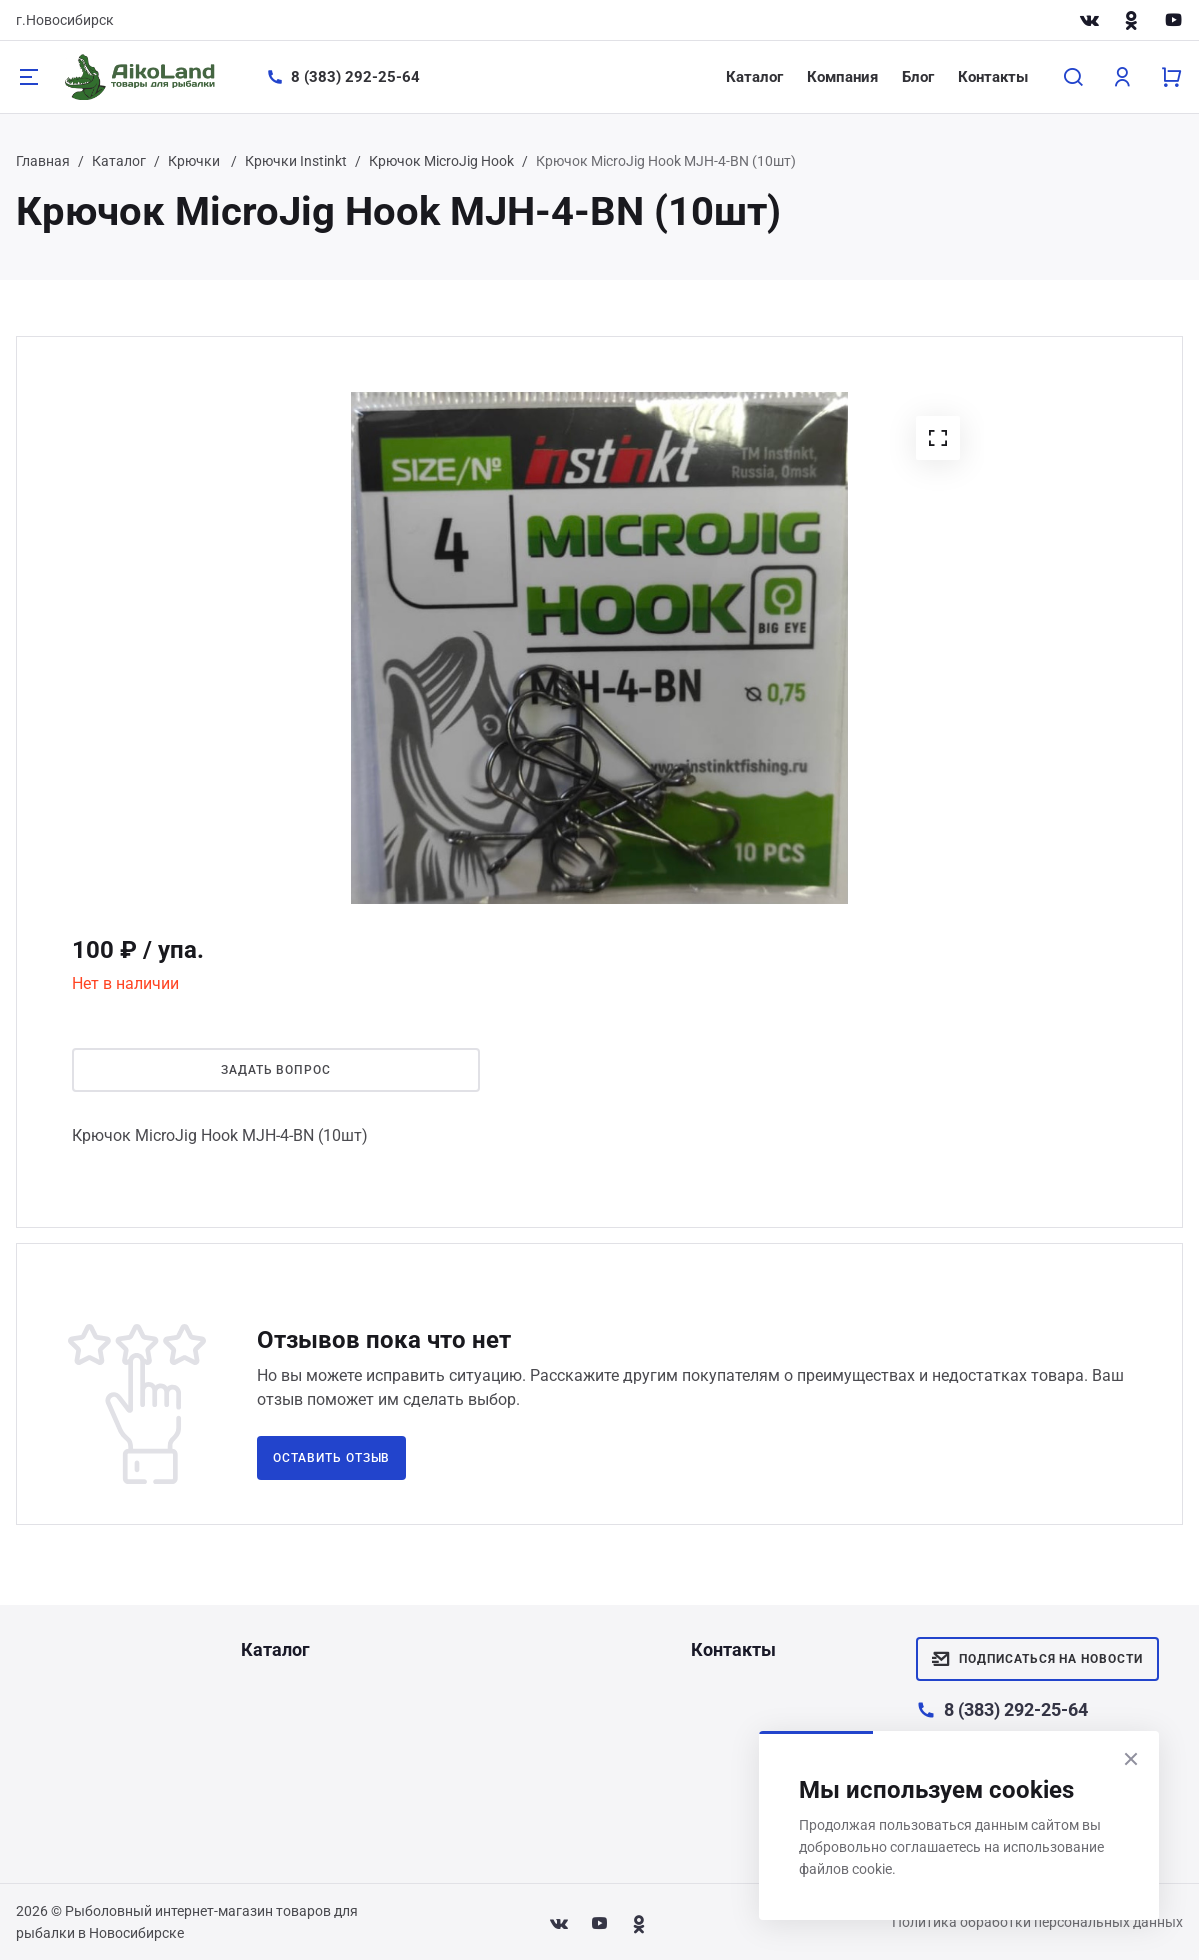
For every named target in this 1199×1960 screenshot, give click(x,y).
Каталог (754, 77)
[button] (938, 438)
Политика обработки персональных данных (1037, 1922)
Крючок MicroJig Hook (441, 161)
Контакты (993, 77)
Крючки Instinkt (296, 161)
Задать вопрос (276, 1070)
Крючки (195, 161)
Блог (918, 77)
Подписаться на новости (1037, 1659)
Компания (842, 77)
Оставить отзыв (331, 1458)
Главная (43, 161)
